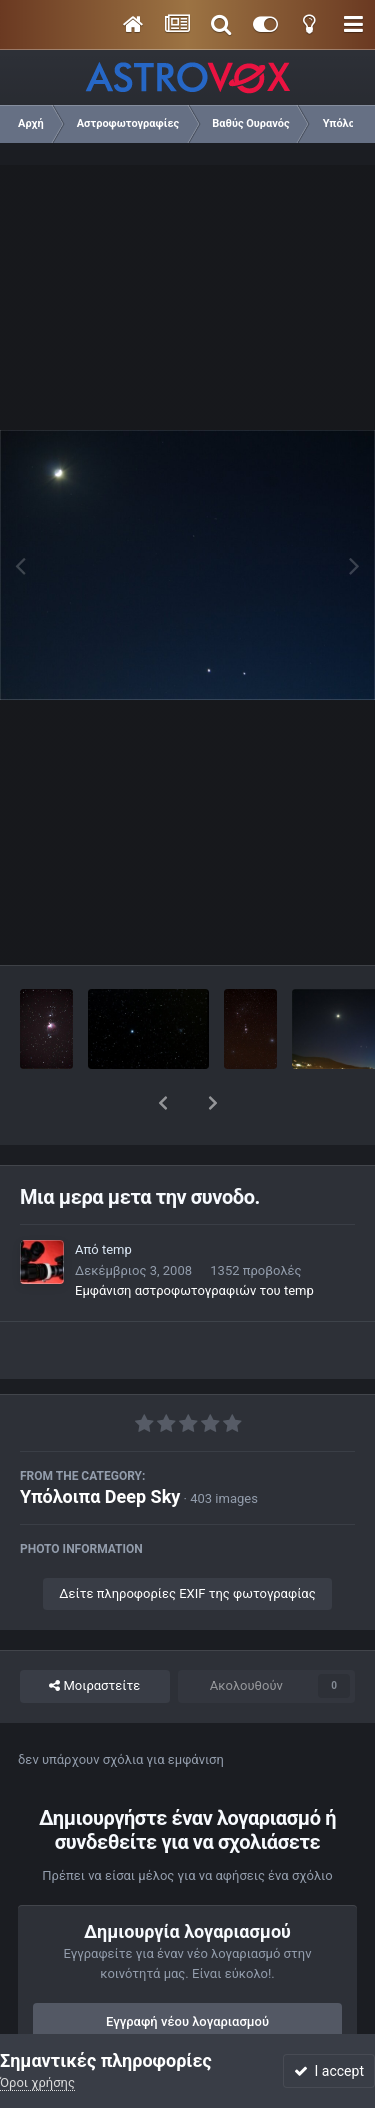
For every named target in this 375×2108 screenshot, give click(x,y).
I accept (329, 2071)
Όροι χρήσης (37, 2082)
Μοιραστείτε (94, 1634)
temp (117, 1197)
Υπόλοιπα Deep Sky (100, 1444)
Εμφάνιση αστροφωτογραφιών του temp (194, 1238)
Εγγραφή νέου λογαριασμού (187, 1969)
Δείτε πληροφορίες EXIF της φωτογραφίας (187, 1541)
